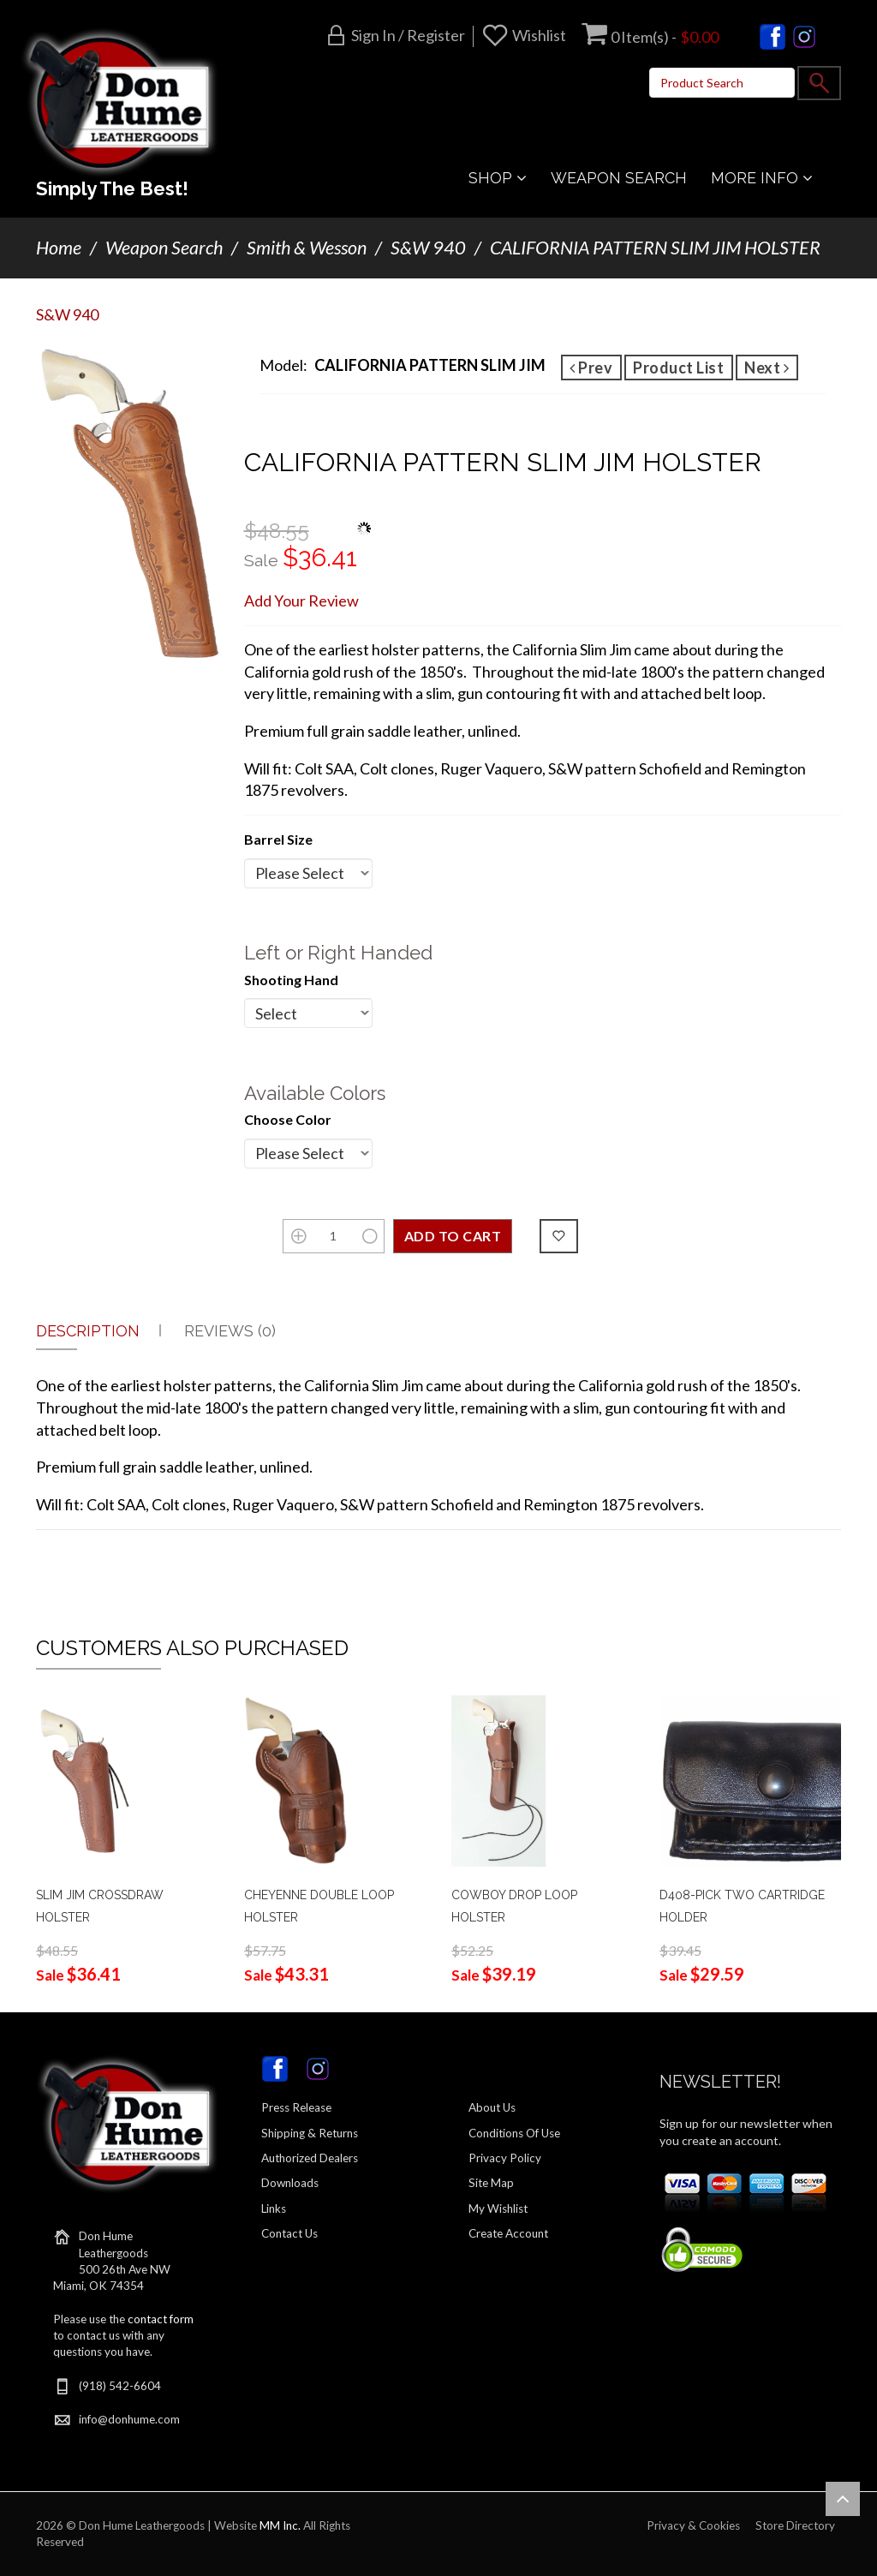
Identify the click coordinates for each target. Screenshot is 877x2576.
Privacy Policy (504, 2158)
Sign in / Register (408, 35)
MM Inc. (280, 2525)
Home (58, 247)
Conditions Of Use (514, 2133)
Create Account (508, 2233)
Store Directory (795, 2525)
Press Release (296, 2107)
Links (273, 2208)
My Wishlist (498, 2208)
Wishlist (539, 35)
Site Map (491, 2183)
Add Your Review (301, 600)
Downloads (290, 2183)
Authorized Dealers (309, 2158)
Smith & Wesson (307, 247)
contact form (161, 2319)
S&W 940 (428, 247)
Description (88, 1331)
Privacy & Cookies (693, 2525)
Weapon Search (164, 247)
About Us (492, 2107)
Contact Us (289, 2233)
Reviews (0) (230, 1331)
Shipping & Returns (309, 2133)
